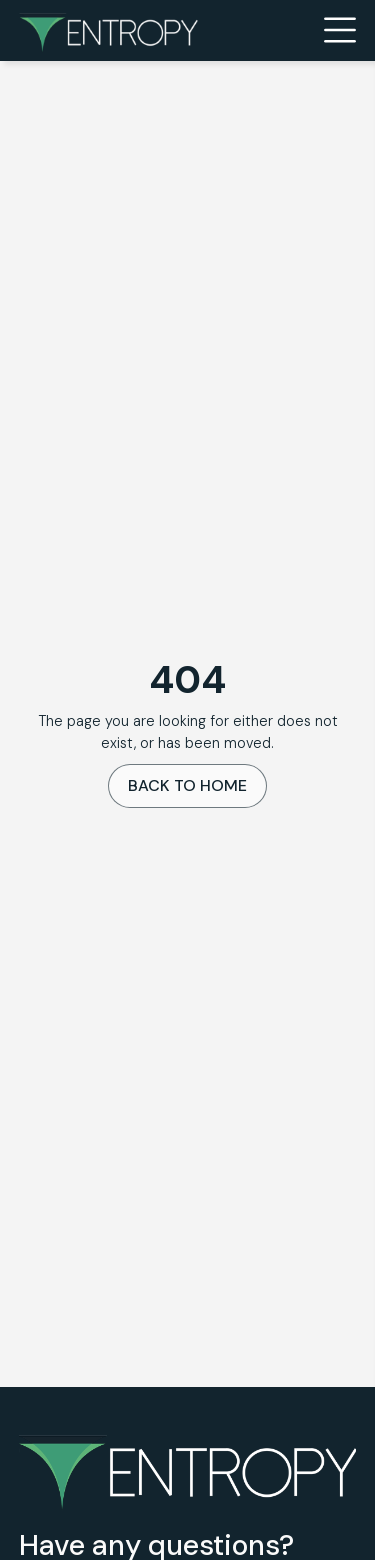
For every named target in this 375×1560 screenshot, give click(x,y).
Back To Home (187, 785)
